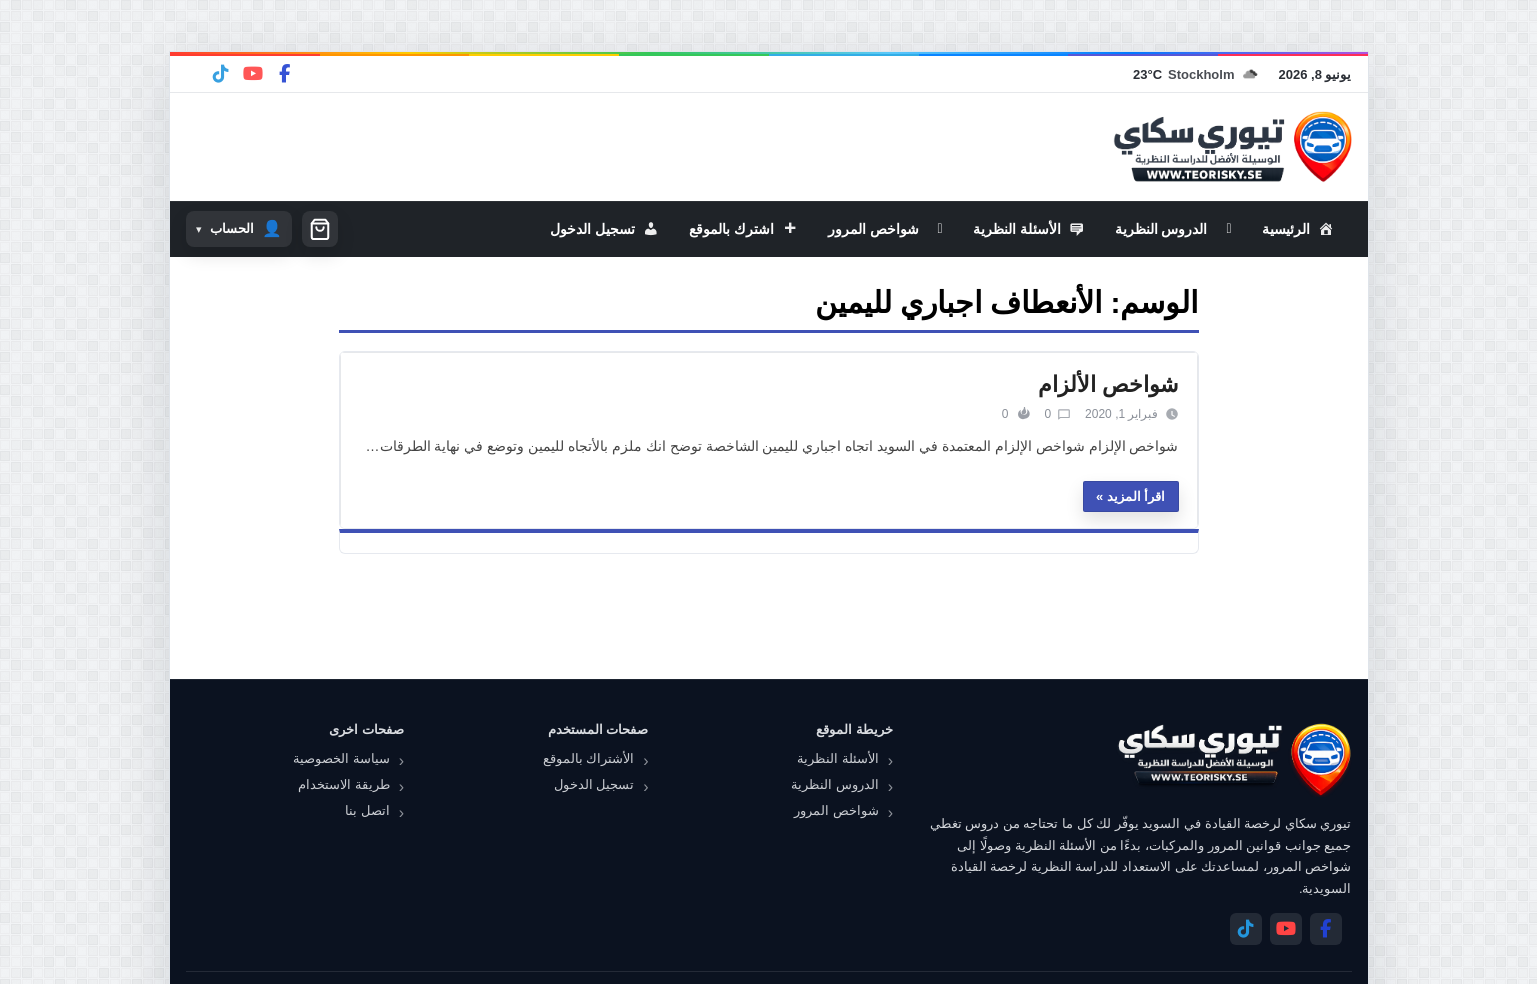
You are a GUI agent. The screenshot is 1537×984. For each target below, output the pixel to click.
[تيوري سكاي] (1233, 759)
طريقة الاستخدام (344, 784)
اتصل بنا (367, 810)
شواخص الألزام (1108, 384)
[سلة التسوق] (320, 229)
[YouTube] (253, 74)
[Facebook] (285, 74)
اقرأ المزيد (1136, 496)
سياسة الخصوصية (341, 758)
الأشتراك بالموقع (589, 758)
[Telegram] (221, 74)
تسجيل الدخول (594, 784)
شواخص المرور (836, 810)
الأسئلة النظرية (838, 758)
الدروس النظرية (835, 784)
